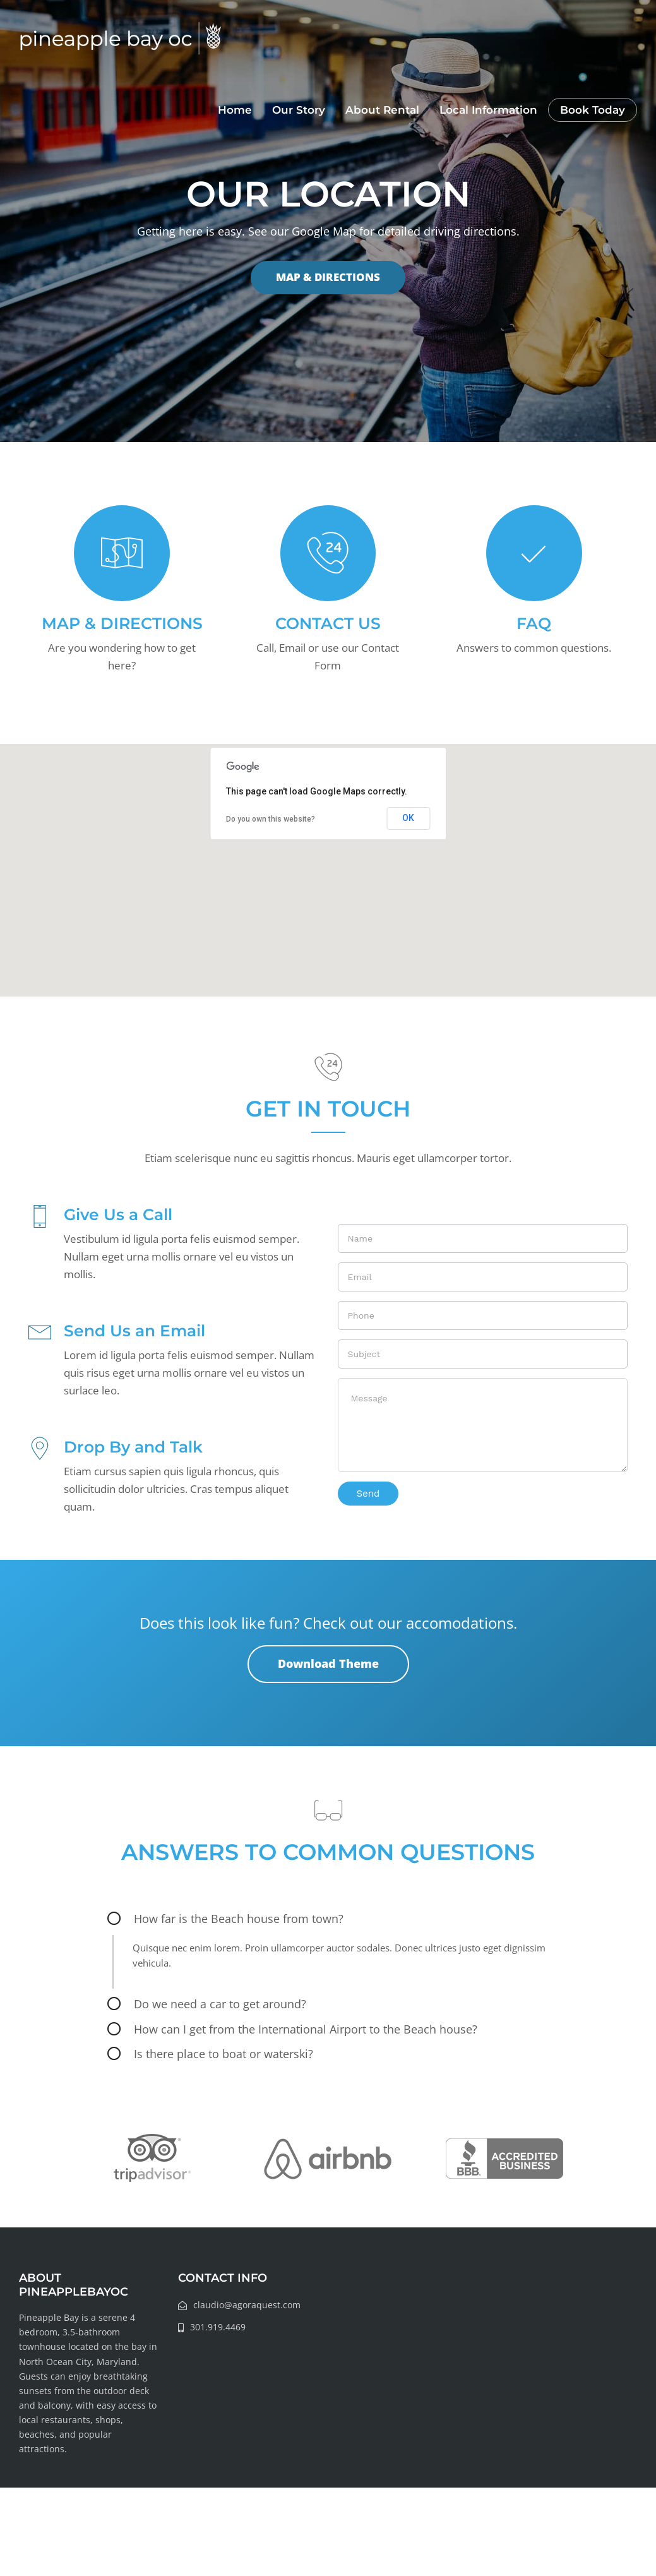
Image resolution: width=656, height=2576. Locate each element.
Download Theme (328, 1663)
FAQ (533, 623)
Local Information (488, 110)
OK (408, 818)
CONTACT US (328, 623)
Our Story (298, 110)
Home (235, 110)
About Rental (382, 110)
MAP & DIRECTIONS (328, 277)
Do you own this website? (270, 819)
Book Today (592, 110)
